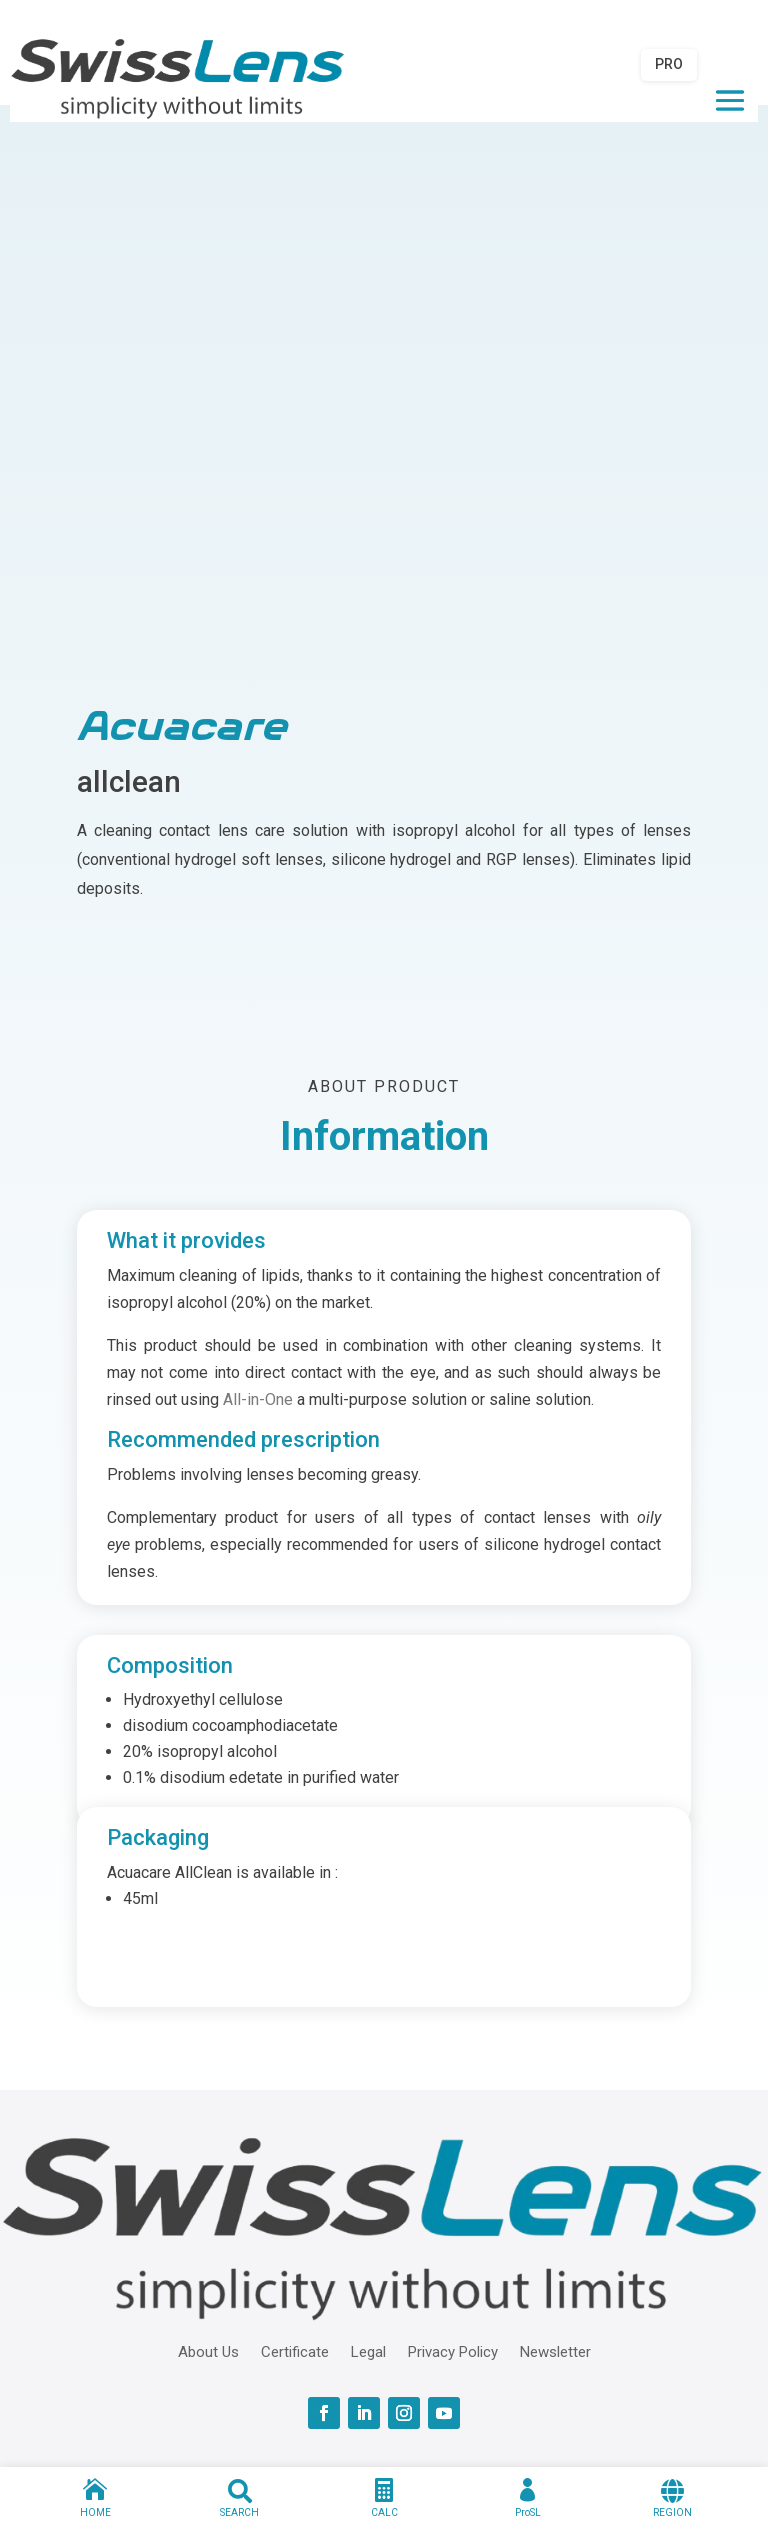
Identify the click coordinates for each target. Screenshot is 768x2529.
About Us (208, 2351)
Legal (368, 2351)
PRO (669, 64)
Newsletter (555, 2351)
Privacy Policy (453, 2351)
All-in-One (258, 1399)
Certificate (295, 2351)
